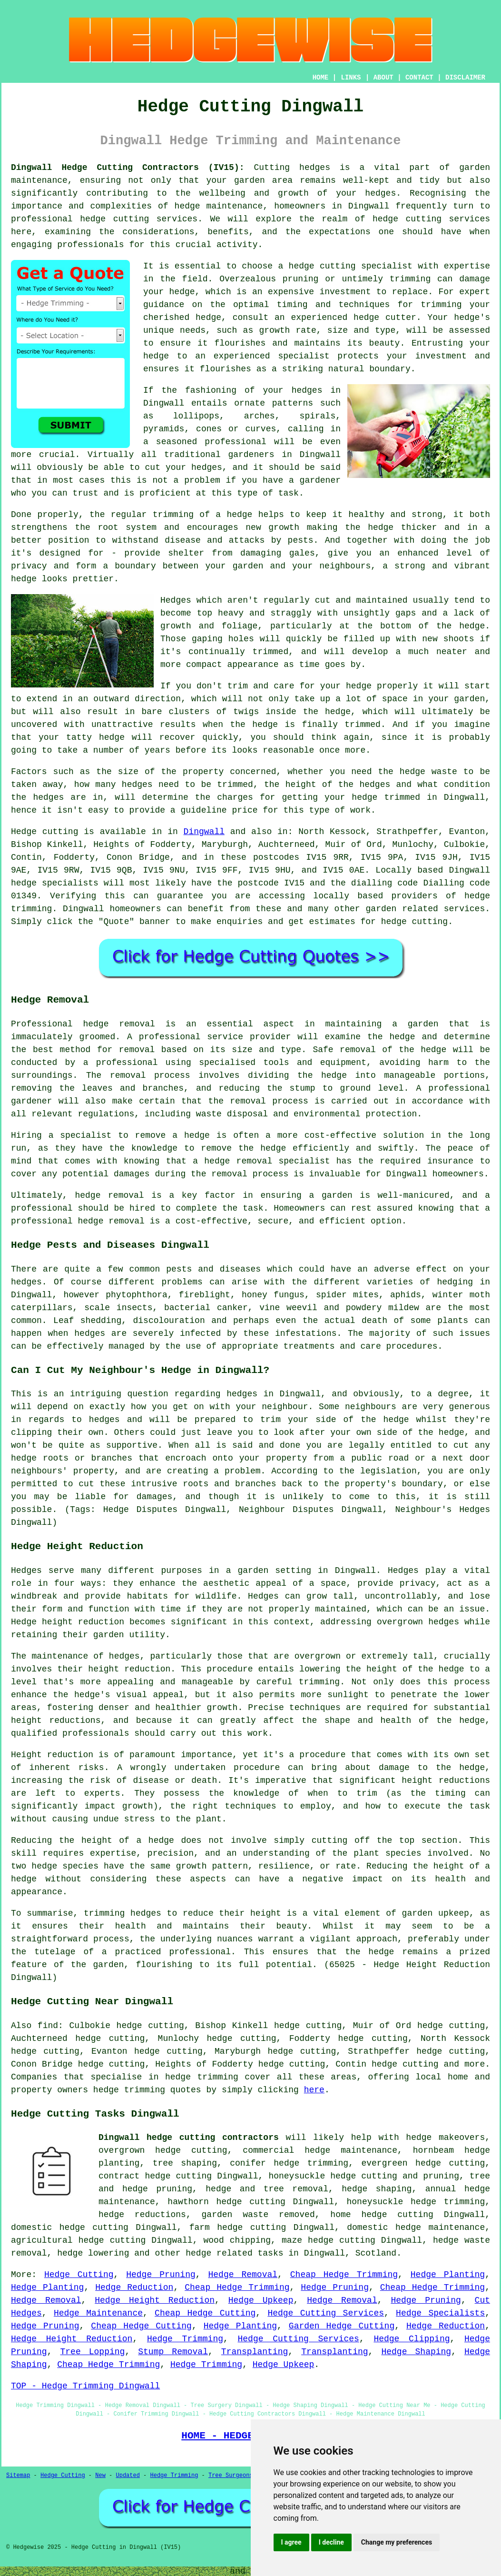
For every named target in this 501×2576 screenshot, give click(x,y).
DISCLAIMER (465, 77)
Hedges (175, 600)
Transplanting (254, 2352)
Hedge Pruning (161, 2274)
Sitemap (18, 2475)
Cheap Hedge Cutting (205, 2313)
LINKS (351, 77)
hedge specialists (54, 883)
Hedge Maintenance (98, 2313)
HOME (321, 77)
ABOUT (383, 77)
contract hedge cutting (155, 2176)
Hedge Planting (448, 2274)
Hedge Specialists (440, 2313)
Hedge (24, 831)
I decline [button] (331, 2542)
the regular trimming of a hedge (170, 514)
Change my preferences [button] (396, 2542)
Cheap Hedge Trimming (344, 2274)
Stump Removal (173, 2352)
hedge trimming (201, 2077)
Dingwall (204, 831)
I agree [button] (291, 2542)
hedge (366, 317)
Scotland (375, 2253)
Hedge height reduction (67, 1622)
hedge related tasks (234, 2253)
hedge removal (119, 1024)
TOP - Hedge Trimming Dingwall (85, 2386)
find (48, 2025)
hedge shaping (377, 2189)
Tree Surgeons (230, 2475)
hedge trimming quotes (147, 2090)
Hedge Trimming (185, 2339)
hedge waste (428, 771)
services (464, 909)
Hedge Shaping (416, 2352)
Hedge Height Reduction (155, 2300)
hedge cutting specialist (351, 266)
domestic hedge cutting (69, 2227)
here (314, 2090)
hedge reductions (142, 2214)
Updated (127, 2475)
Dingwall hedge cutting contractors (188, 2137)
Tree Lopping (92, 2352)
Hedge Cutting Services (325, 2313)
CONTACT (419, 77)
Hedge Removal (243, 2274)
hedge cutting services (138, 219)
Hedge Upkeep (261, 2300)
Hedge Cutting (79, 2274)
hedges (145, 1913)
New (100, 2475)
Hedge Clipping (411, 2339)
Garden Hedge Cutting (341, 2326)
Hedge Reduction (134, 2287)
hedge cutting (397, 2214)
